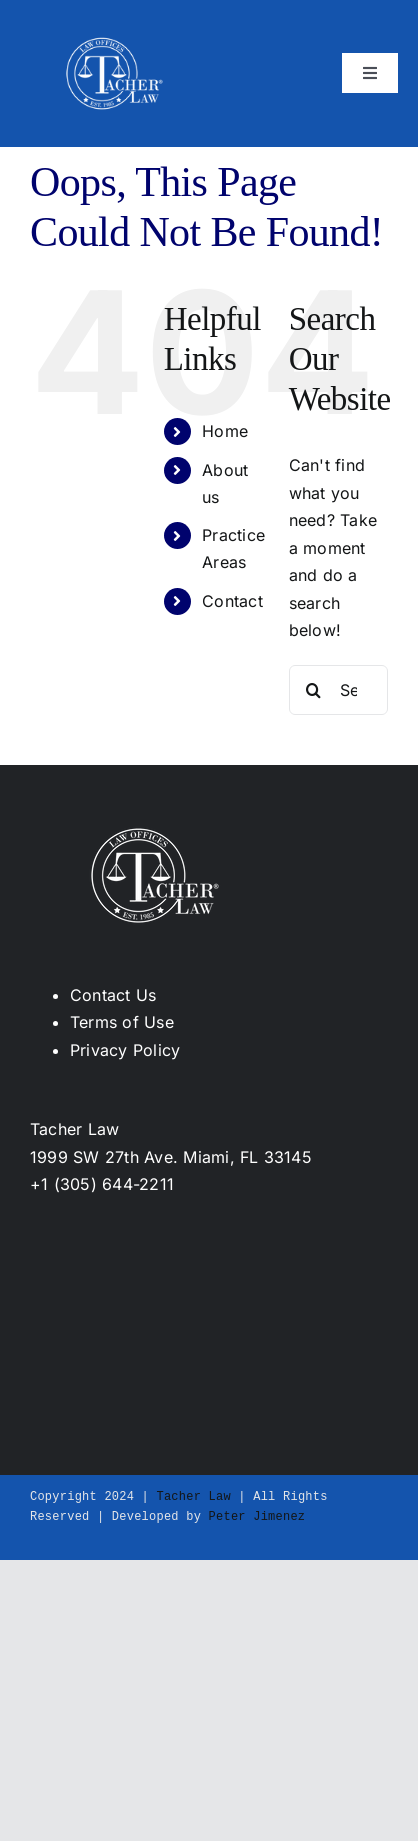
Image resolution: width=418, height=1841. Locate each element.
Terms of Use (122, 1022)
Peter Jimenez (257, 1517)
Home (225, 431)
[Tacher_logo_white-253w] (114, 28)
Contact (232, 601)
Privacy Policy (125, 1050)
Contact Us (113, 995)
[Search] (314, 690)
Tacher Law (193, 1497)
